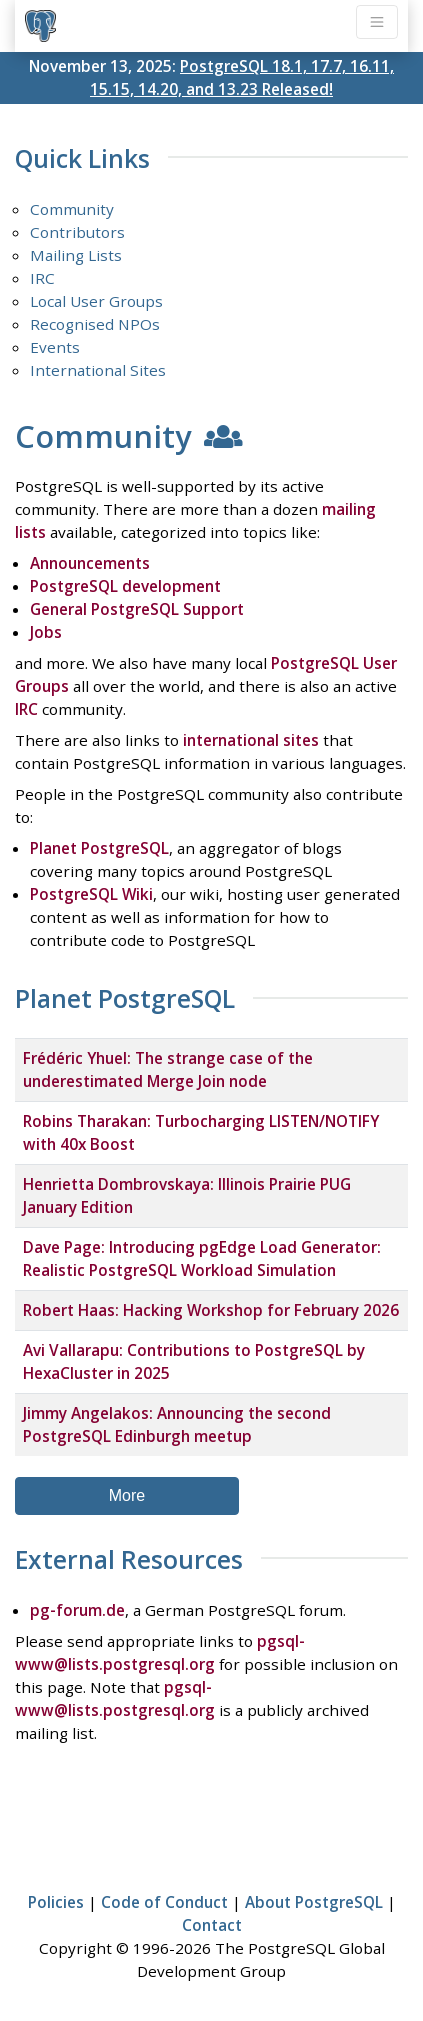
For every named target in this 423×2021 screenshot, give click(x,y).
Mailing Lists (76, 255)
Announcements (90, 563)
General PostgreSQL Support (137, 609)
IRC (42, 278)
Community (72, 209)
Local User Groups (96, 301)
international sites (251, 740)
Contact (212, 1925)
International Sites (98, 370)
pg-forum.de (77, 1610)
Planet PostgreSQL (99, 848)
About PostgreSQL (314, 1902)
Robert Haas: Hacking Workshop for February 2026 (211, 1310)
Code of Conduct (164, 1902)
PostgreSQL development (125, 586)
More (127, 1495)
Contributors (77, 232)
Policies (56, 1902)
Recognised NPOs (95, 324)
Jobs (46, 632)
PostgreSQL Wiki (91, 894)
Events (55, 347)
